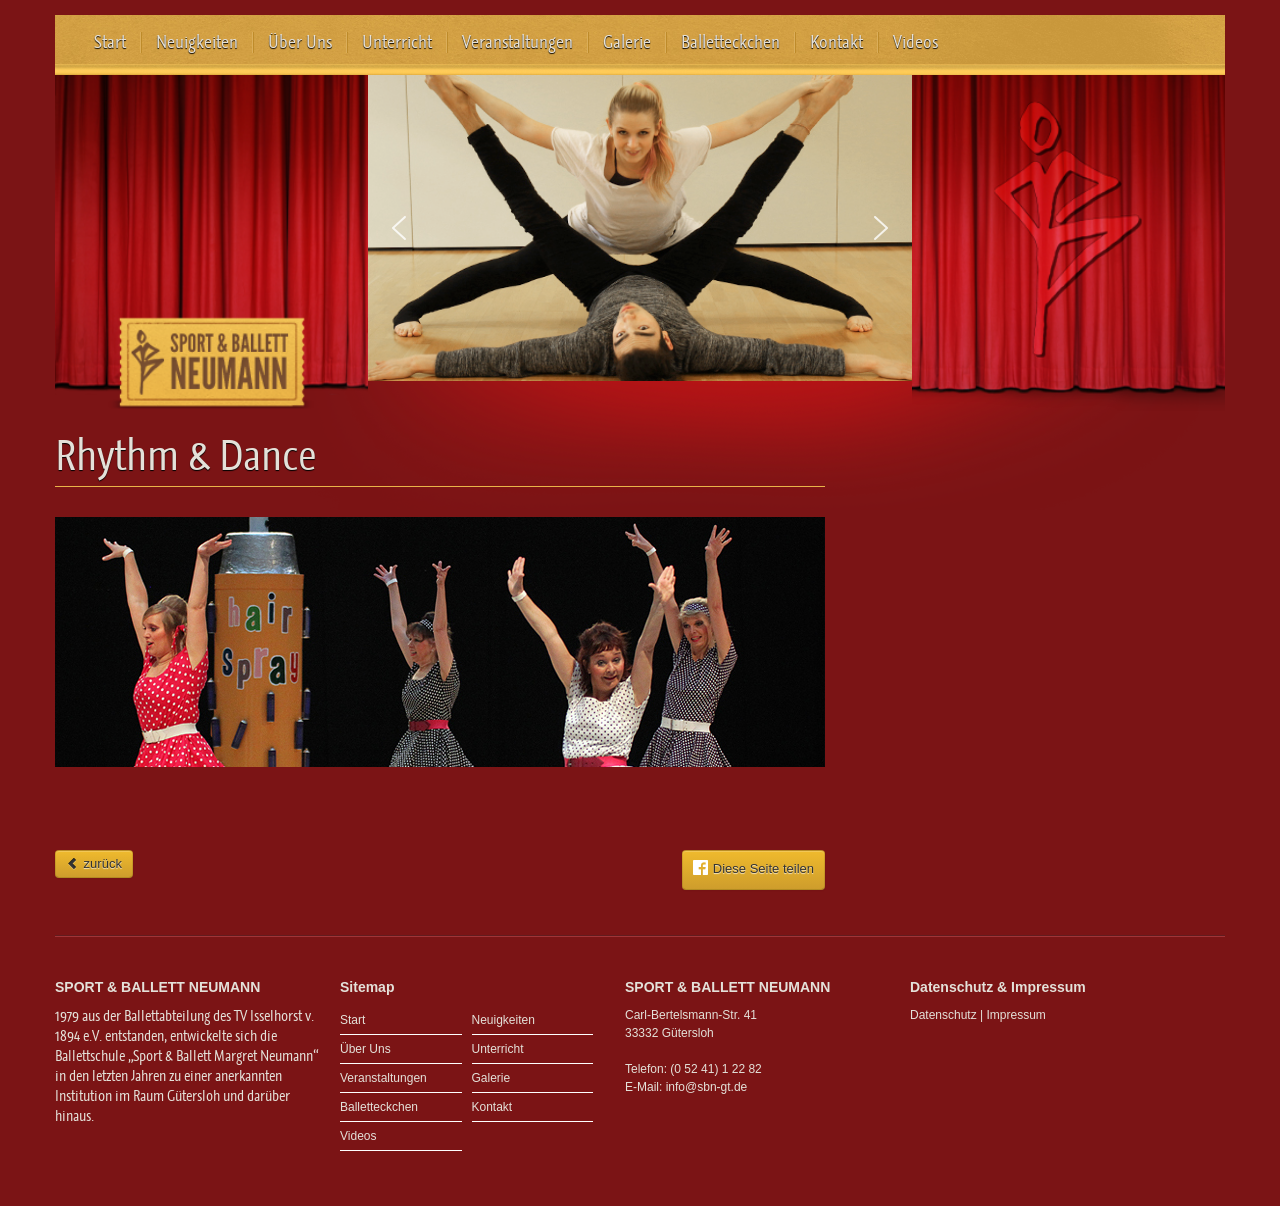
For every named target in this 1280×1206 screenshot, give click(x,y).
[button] (399, 228)
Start (110, 42)
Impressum (1016, 1015)
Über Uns (300, 42)
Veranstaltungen (517, 42)
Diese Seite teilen (753, 868)
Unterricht (397, 42)
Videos (915, 42)
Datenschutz (943, 1015)
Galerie (627, 42)
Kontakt (836, 42)
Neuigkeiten (197, 42)
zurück (94, 863)
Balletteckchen (730, 42)
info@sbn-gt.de (707, 1087)
